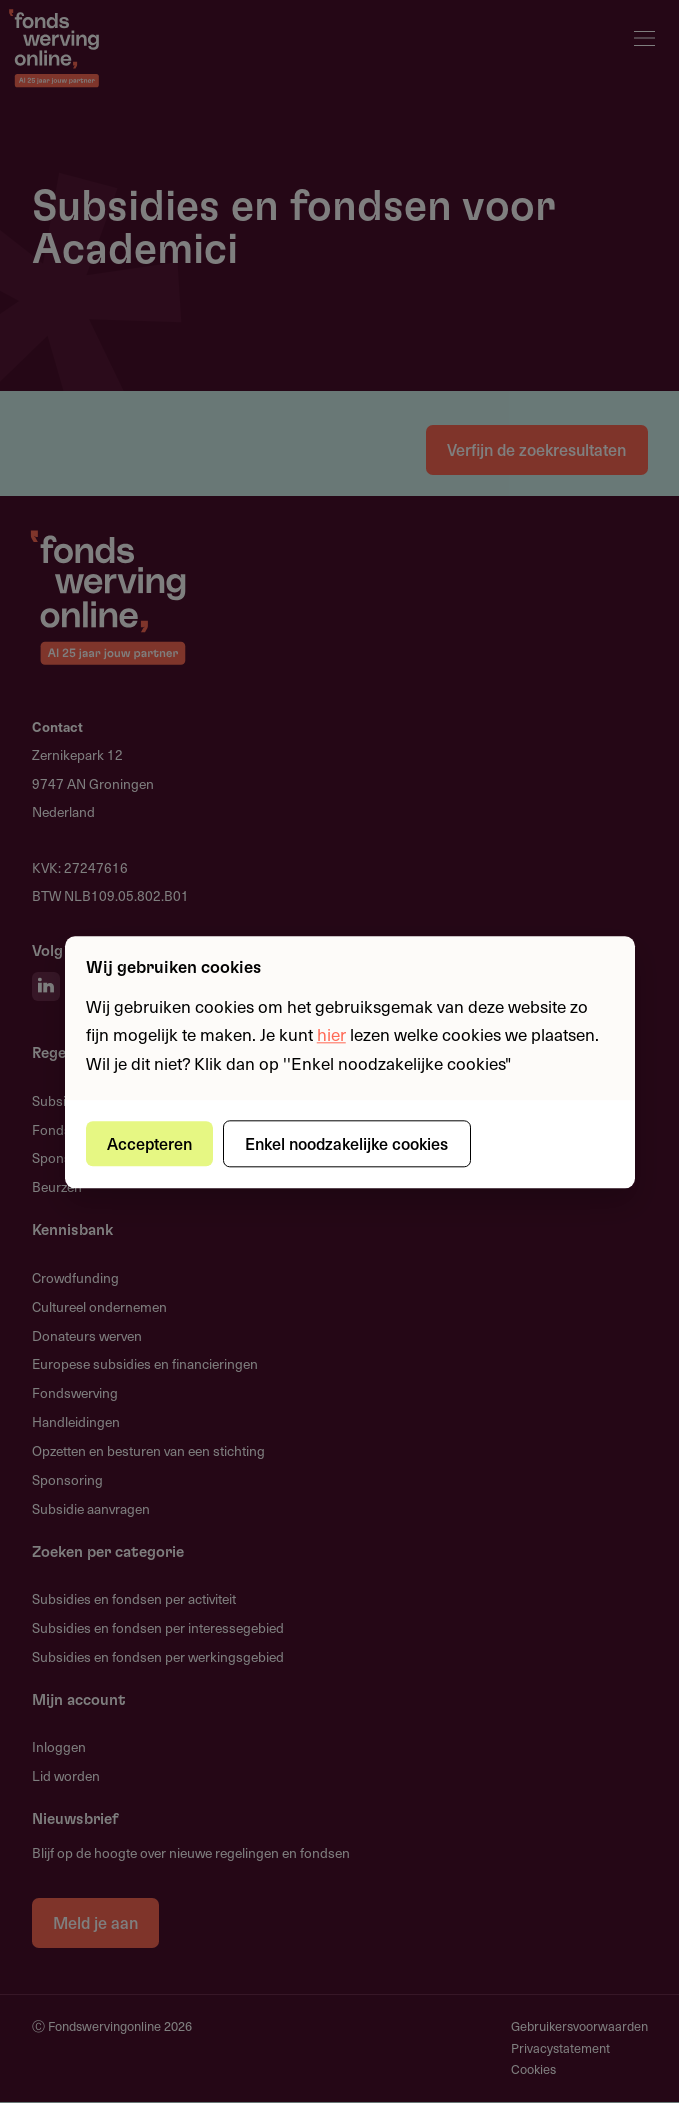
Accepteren (149, 1143)
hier (331, 1035)
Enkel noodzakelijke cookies (347, 1143)
